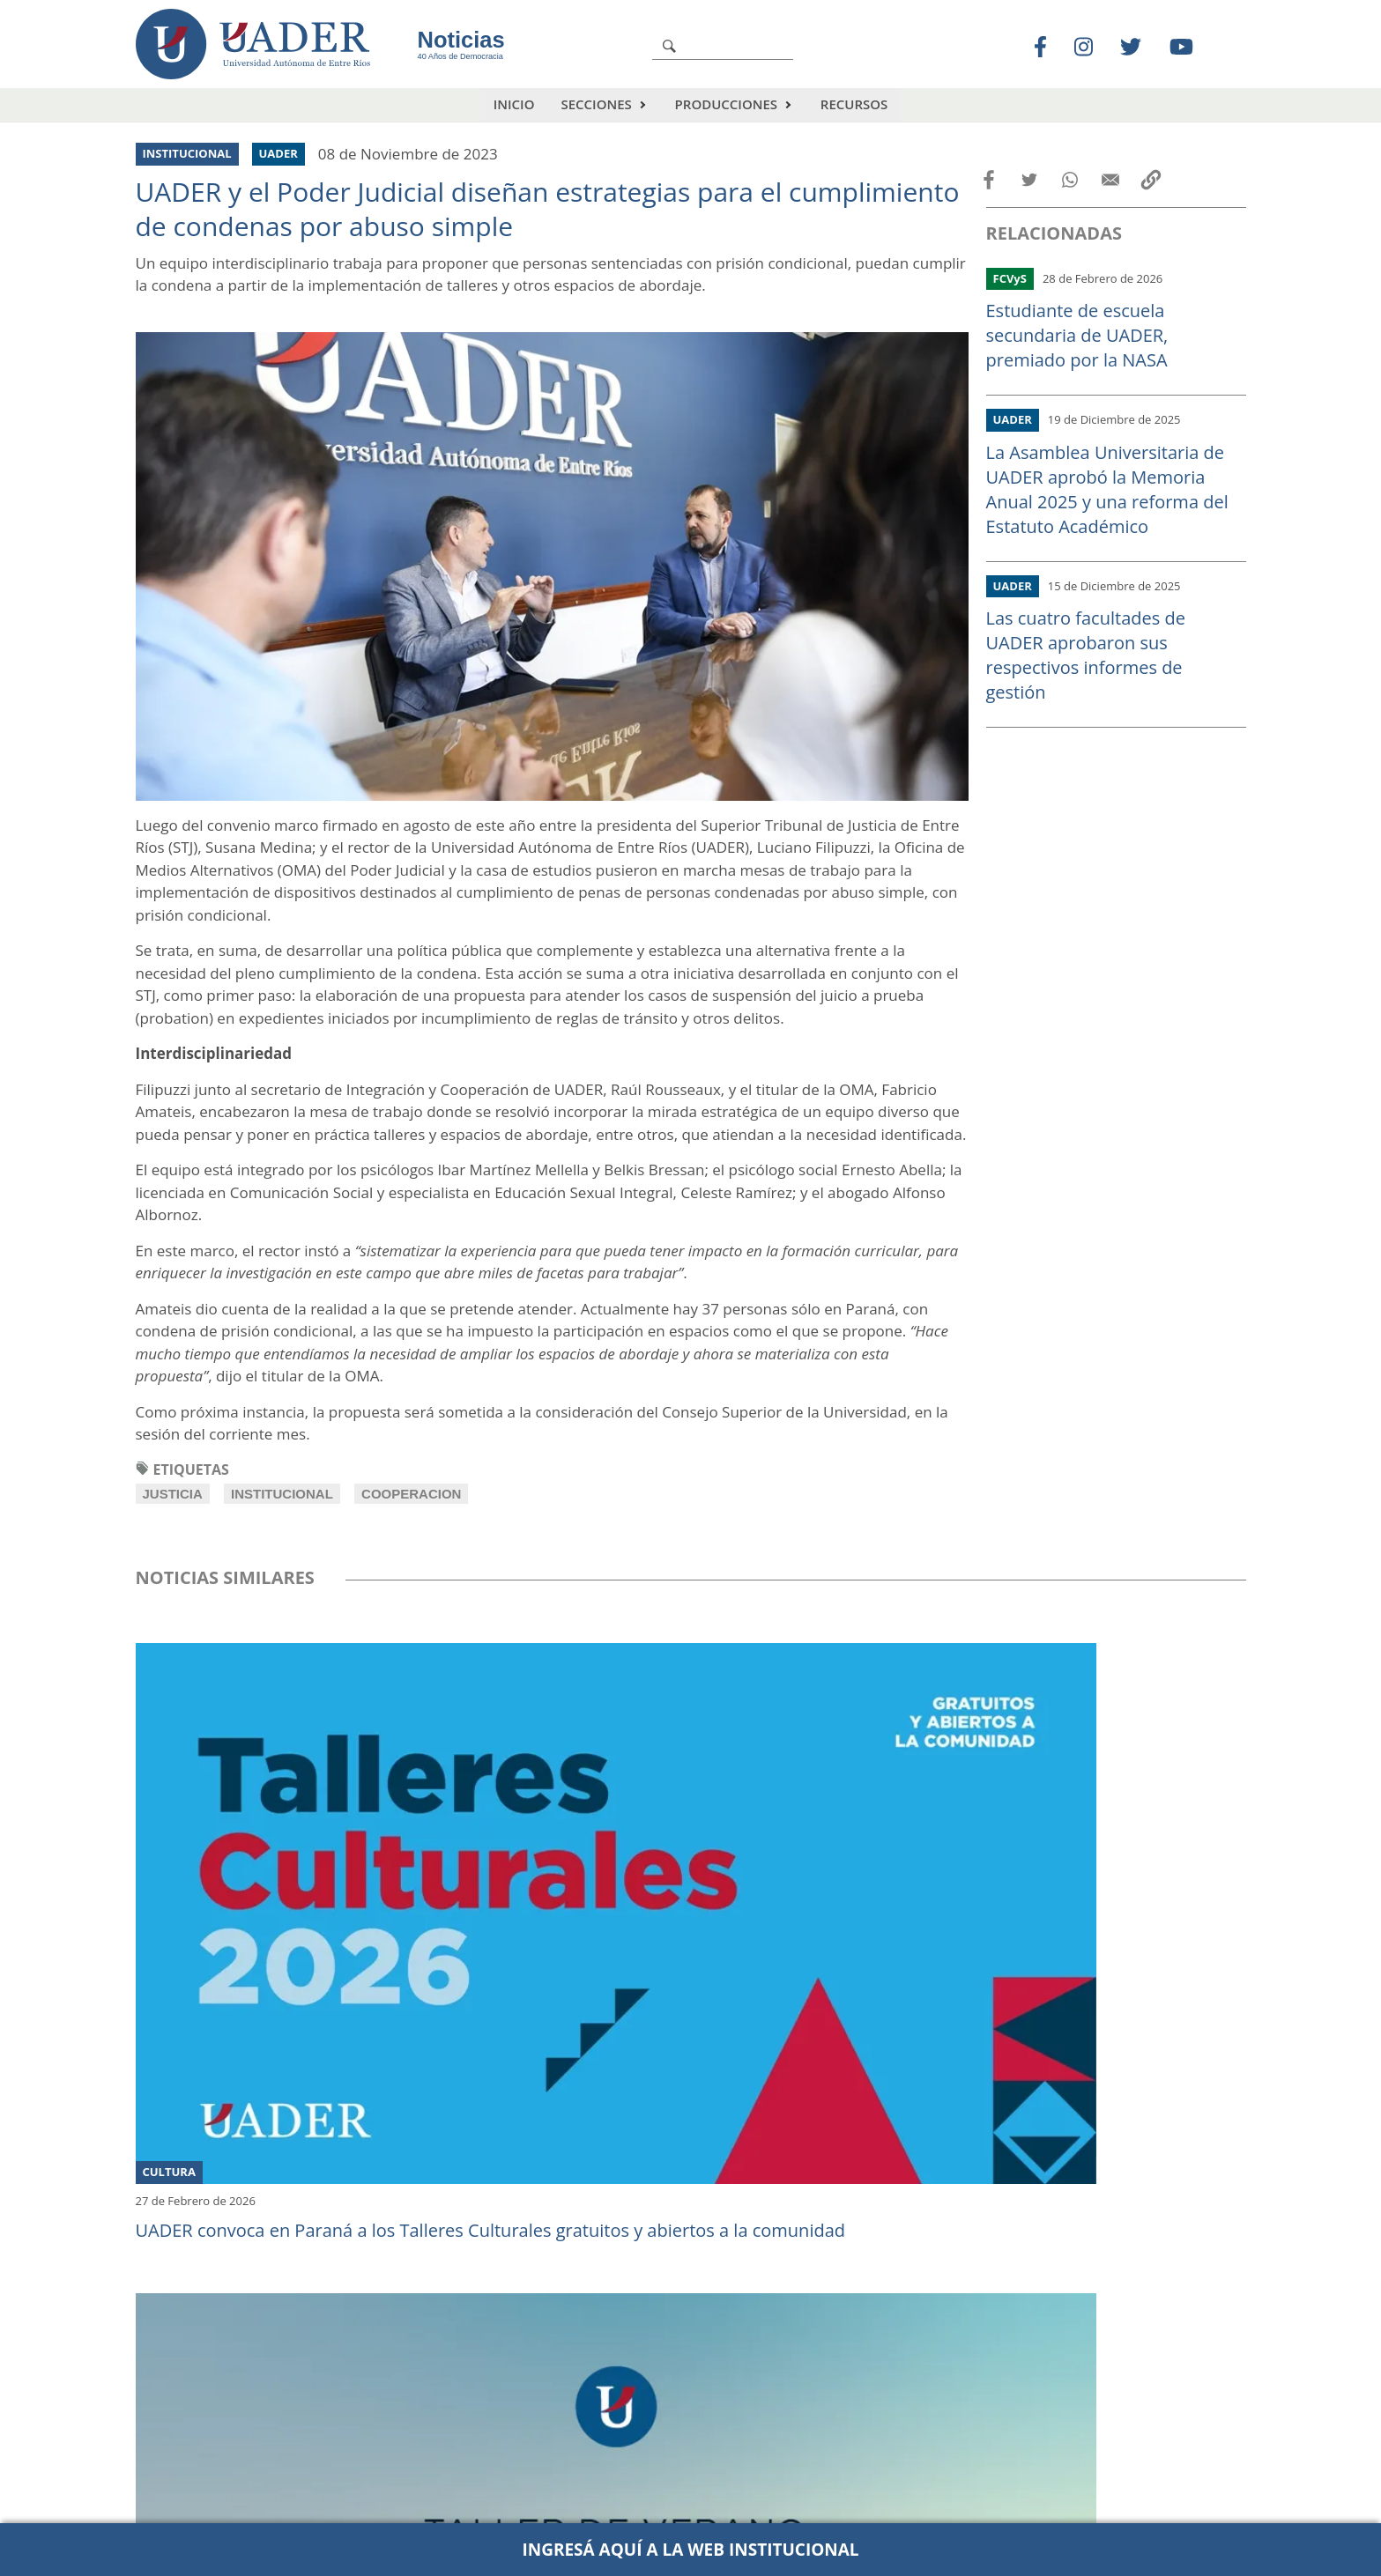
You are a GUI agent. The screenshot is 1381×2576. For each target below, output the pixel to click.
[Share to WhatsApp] (1070, 180)
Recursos (853, 104)
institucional (282, 1493)
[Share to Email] (1110, 180)
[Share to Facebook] (989, 180)
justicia (173, 1493)
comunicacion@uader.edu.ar (972, 2505)
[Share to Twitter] (1029, 180)
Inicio (514, 104)
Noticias (461, 39)
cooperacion (411, 1493)
